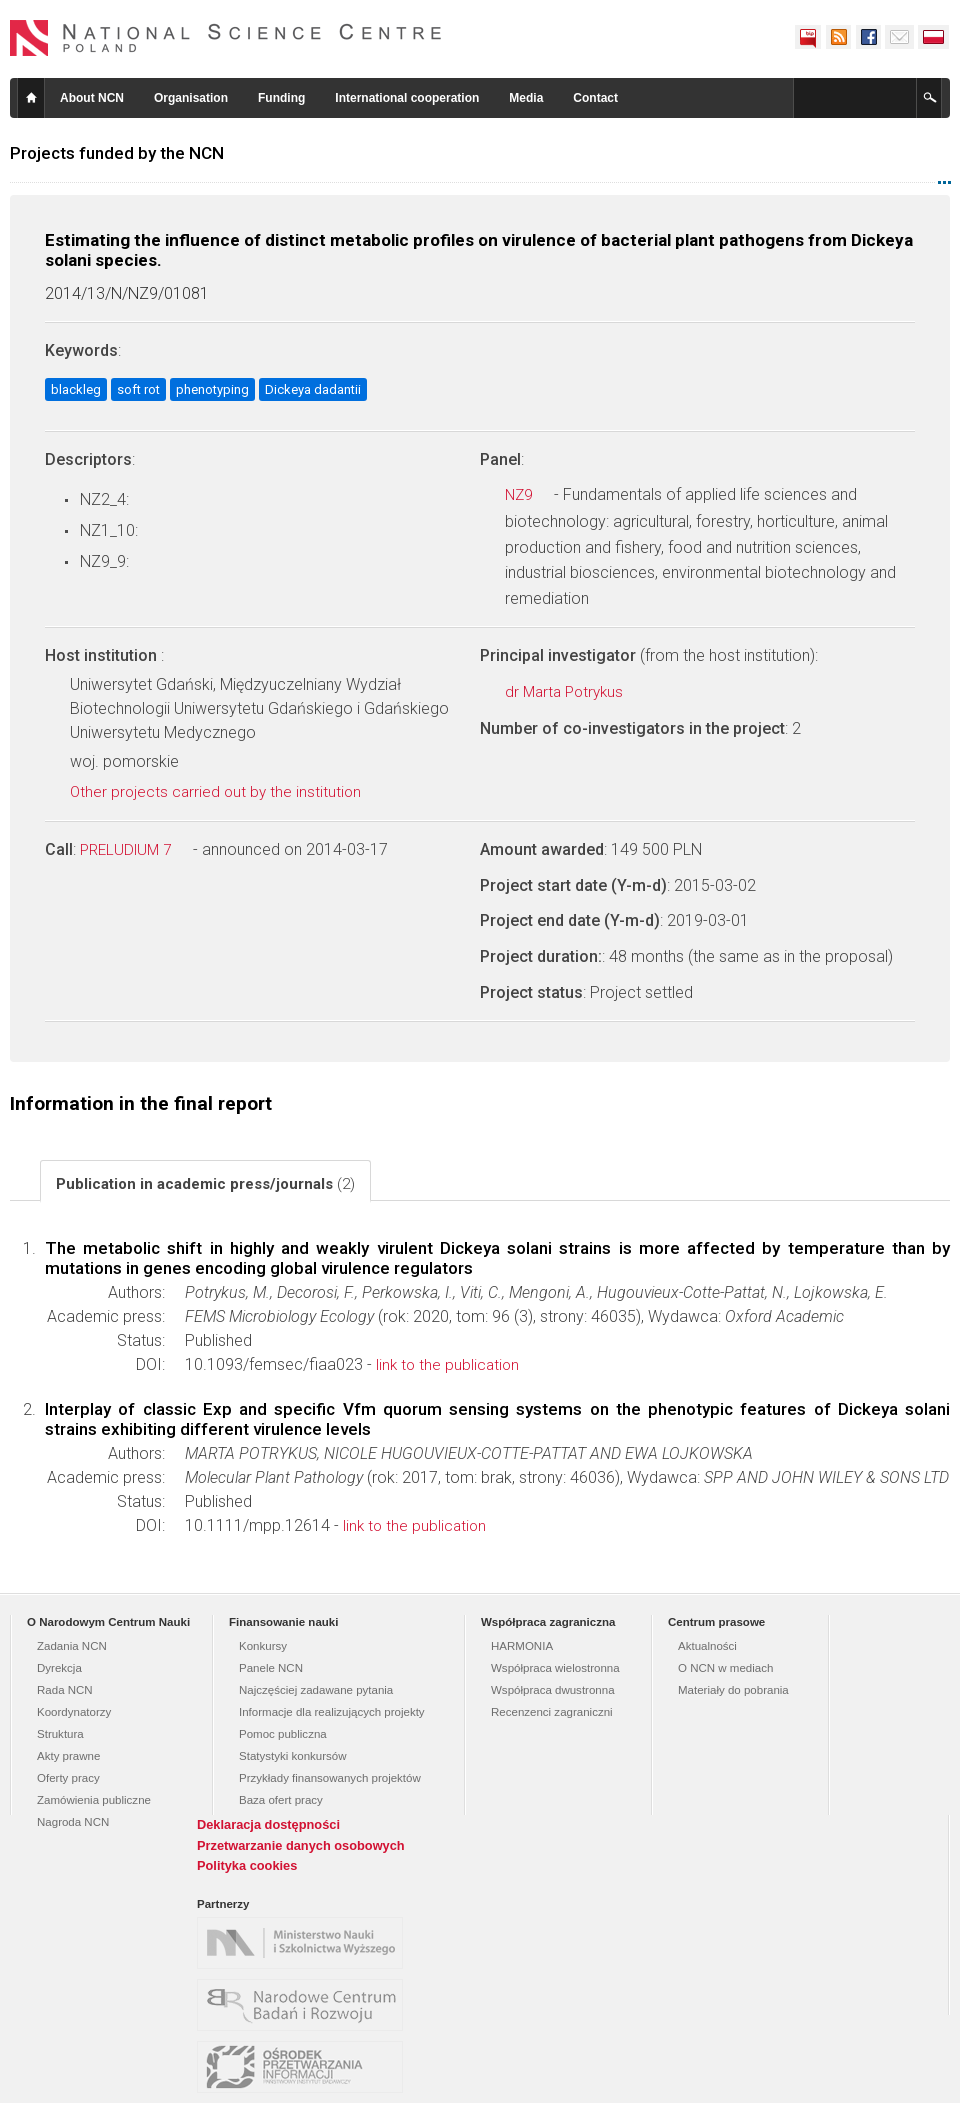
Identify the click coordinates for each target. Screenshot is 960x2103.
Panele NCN (271, 1668)
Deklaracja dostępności (268, 1824)
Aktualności (707, 1646)
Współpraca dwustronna (553, 1690)
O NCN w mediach (725, 1668)
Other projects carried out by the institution (226, 792)
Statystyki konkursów (293, 1756)
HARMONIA (522, 1646)
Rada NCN (65, 1690)
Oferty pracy (68, 1778)
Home (31, 98)
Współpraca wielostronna (555, 1668)
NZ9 (529, 495)
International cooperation (407, 98)
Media (526, 98)
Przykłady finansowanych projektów (330, 1778)
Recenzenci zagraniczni (552, 1712)
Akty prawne (68, 1756)
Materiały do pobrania (733, 1690)
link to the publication (456, 1365)
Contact (595, 98)
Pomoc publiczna (283, 1734)
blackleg (76, 389)
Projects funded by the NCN (117, 153)
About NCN (92, 98)
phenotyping (212, 389)
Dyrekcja (59, 1668)
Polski (934, 37)
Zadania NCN (72, 1646)
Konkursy (263, 1646)
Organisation (191, 98)
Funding (281, 98)
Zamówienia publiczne (94, 1800)
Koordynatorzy (74, 1712)
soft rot (138, 389)
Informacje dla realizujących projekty (332, 1712)
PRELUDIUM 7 (136, 850)
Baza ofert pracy (281, 1800)
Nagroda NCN (73, 1822)
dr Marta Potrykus (575, 692)
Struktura (60, 1734)
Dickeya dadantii (313, 389)
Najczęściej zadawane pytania (316, 1690)
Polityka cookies (247, 1865)
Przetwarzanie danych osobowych (301, 1845)
